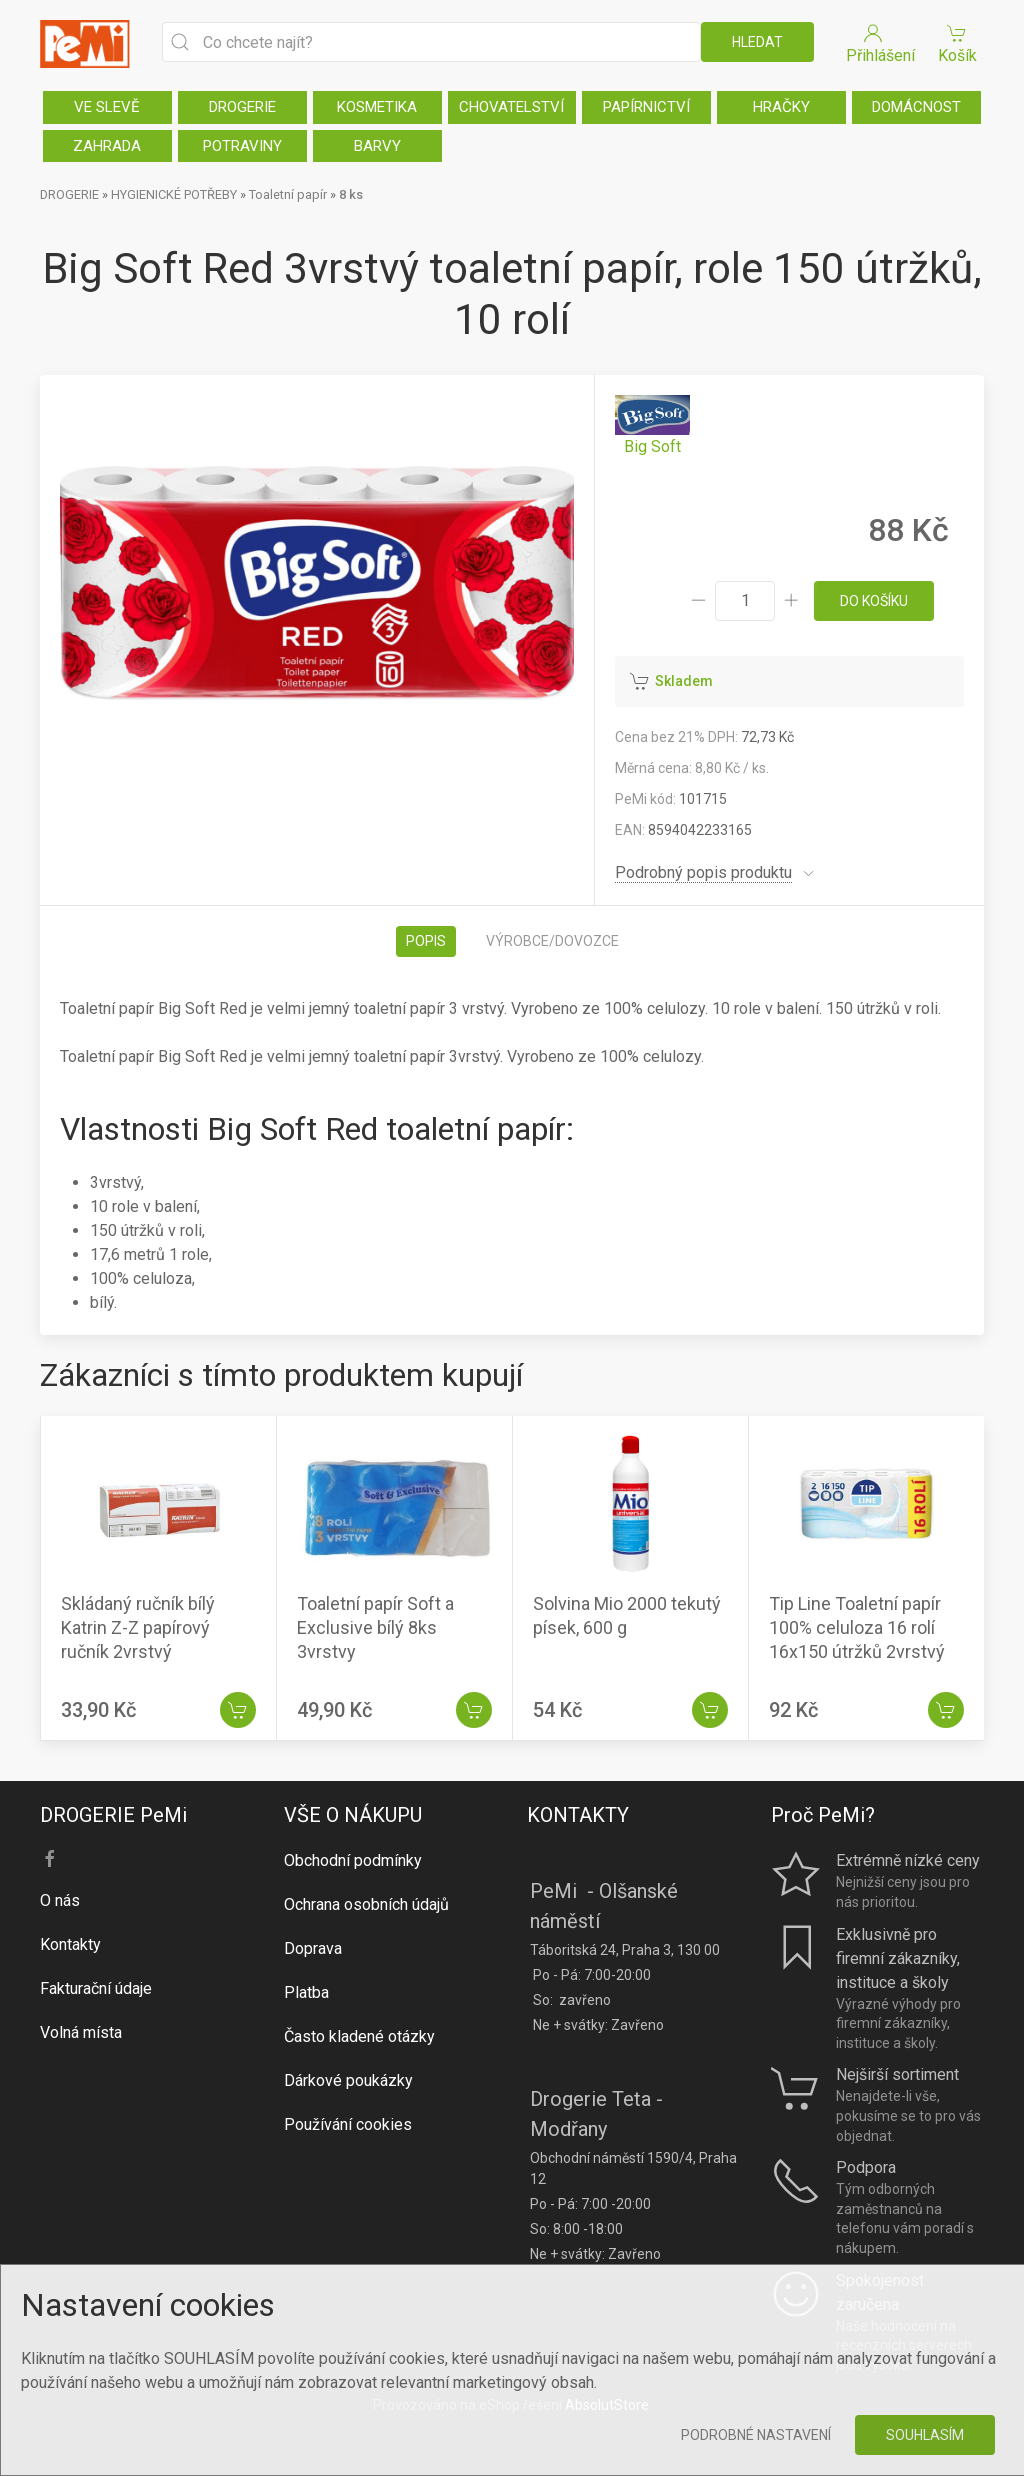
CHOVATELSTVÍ (511, 107)
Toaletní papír (288, 194)
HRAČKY (781, 107)
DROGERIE (242, 107)
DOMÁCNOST (916, 107)
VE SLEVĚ (107, 107)
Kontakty (70, 1944)
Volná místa (81, 2032)
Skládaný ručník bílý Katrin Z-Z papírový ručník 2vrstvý (138, 1627)
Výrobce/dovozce (552, 941)
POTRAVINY (242, 146)
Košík (957, 42)
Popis (426, 941)
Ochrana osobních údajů (366, 1904)
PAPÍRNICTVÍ (646, 107)
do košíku (874, 601)
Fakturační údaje (96, 1988)
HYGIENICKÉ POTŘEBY (174, 194)
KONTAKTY (578, 1815)
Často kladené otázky (359, 2036)
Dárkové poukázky (348, 2080)
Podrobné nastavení (756, 2435)
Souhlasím (925, 2435)
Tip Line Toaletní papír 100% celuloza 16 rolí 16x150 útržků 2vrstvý (857, 1627)
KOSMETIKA (377, 107)
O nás (60, 1900)
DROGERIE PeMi (113, 1815)
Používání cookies (348, 2124)
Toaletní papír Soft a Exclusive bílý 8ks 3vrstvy (375, 1627)
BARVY (377, 146)
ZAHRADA (107, 146)
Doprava (313, 1948)
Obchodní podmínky (353, 1860)
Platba (306, 1992)
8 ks (351, 194)
